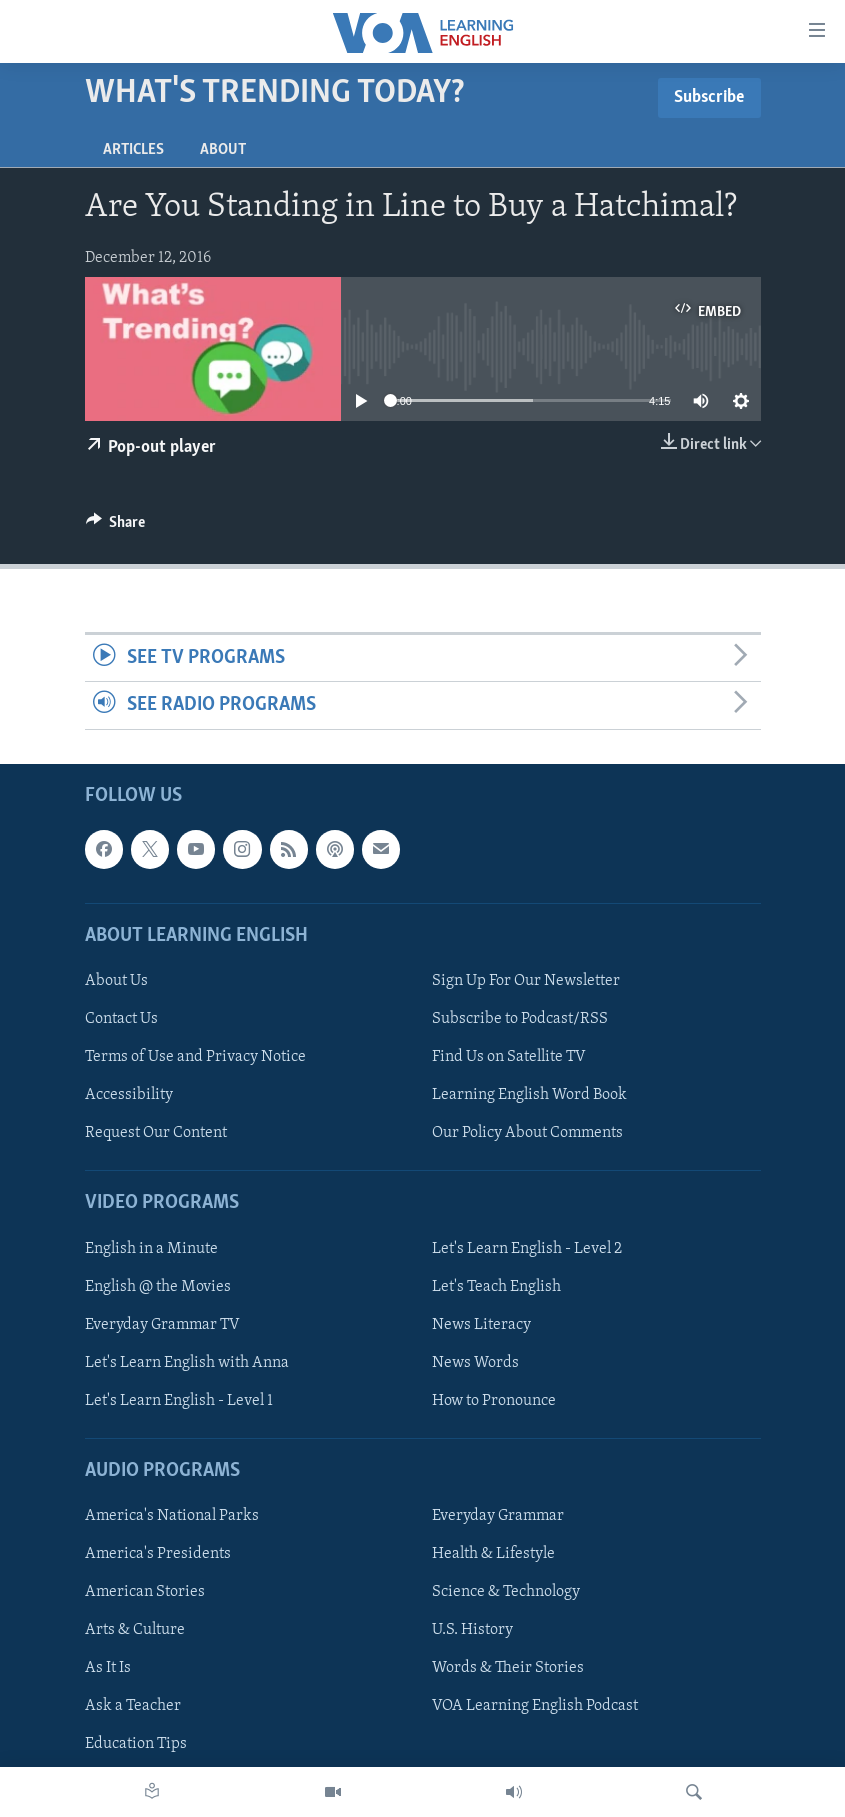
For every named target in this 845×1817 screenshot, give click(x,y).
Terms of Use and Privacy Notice (195, 1057)
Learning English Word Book (529, 1095)
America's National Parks (172, 1516)
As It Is (108, 1668)
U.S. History (472, 1630)
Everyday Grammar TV (162, 1324)
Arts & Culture (135, 1630)
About (223, 150)
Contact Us (121, 1019)
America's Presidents (158, 1554)
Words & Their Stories (508, 1668)
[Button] (116, 527)
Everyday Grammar (498, 1516)
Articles (133, 150)
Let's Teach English (496, 1286)
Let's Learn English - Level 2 (527, 1248)
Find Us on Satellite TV (509, 1057)
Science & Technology (506, 1592)
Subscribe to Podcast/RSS (520, 1019)
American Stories (145, 1592)
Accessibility (129, 1095)
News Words (475, 1362)
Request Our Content (156, 1133)
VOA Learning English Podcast (535, 1706)
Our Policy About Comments (527, 1133)
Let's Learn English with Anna (187, 1362)
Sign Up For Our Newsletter (526, 981)
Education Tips (136, 1744)
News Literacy (481, 1324)
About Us (116, 981)
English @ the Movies (158, 1286)
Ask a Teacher (133, 1706)
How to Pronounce (494, 1400)
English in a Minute (151, 1248)
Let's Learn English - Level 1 (179, 1400)
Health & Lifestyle (493, 1554)
